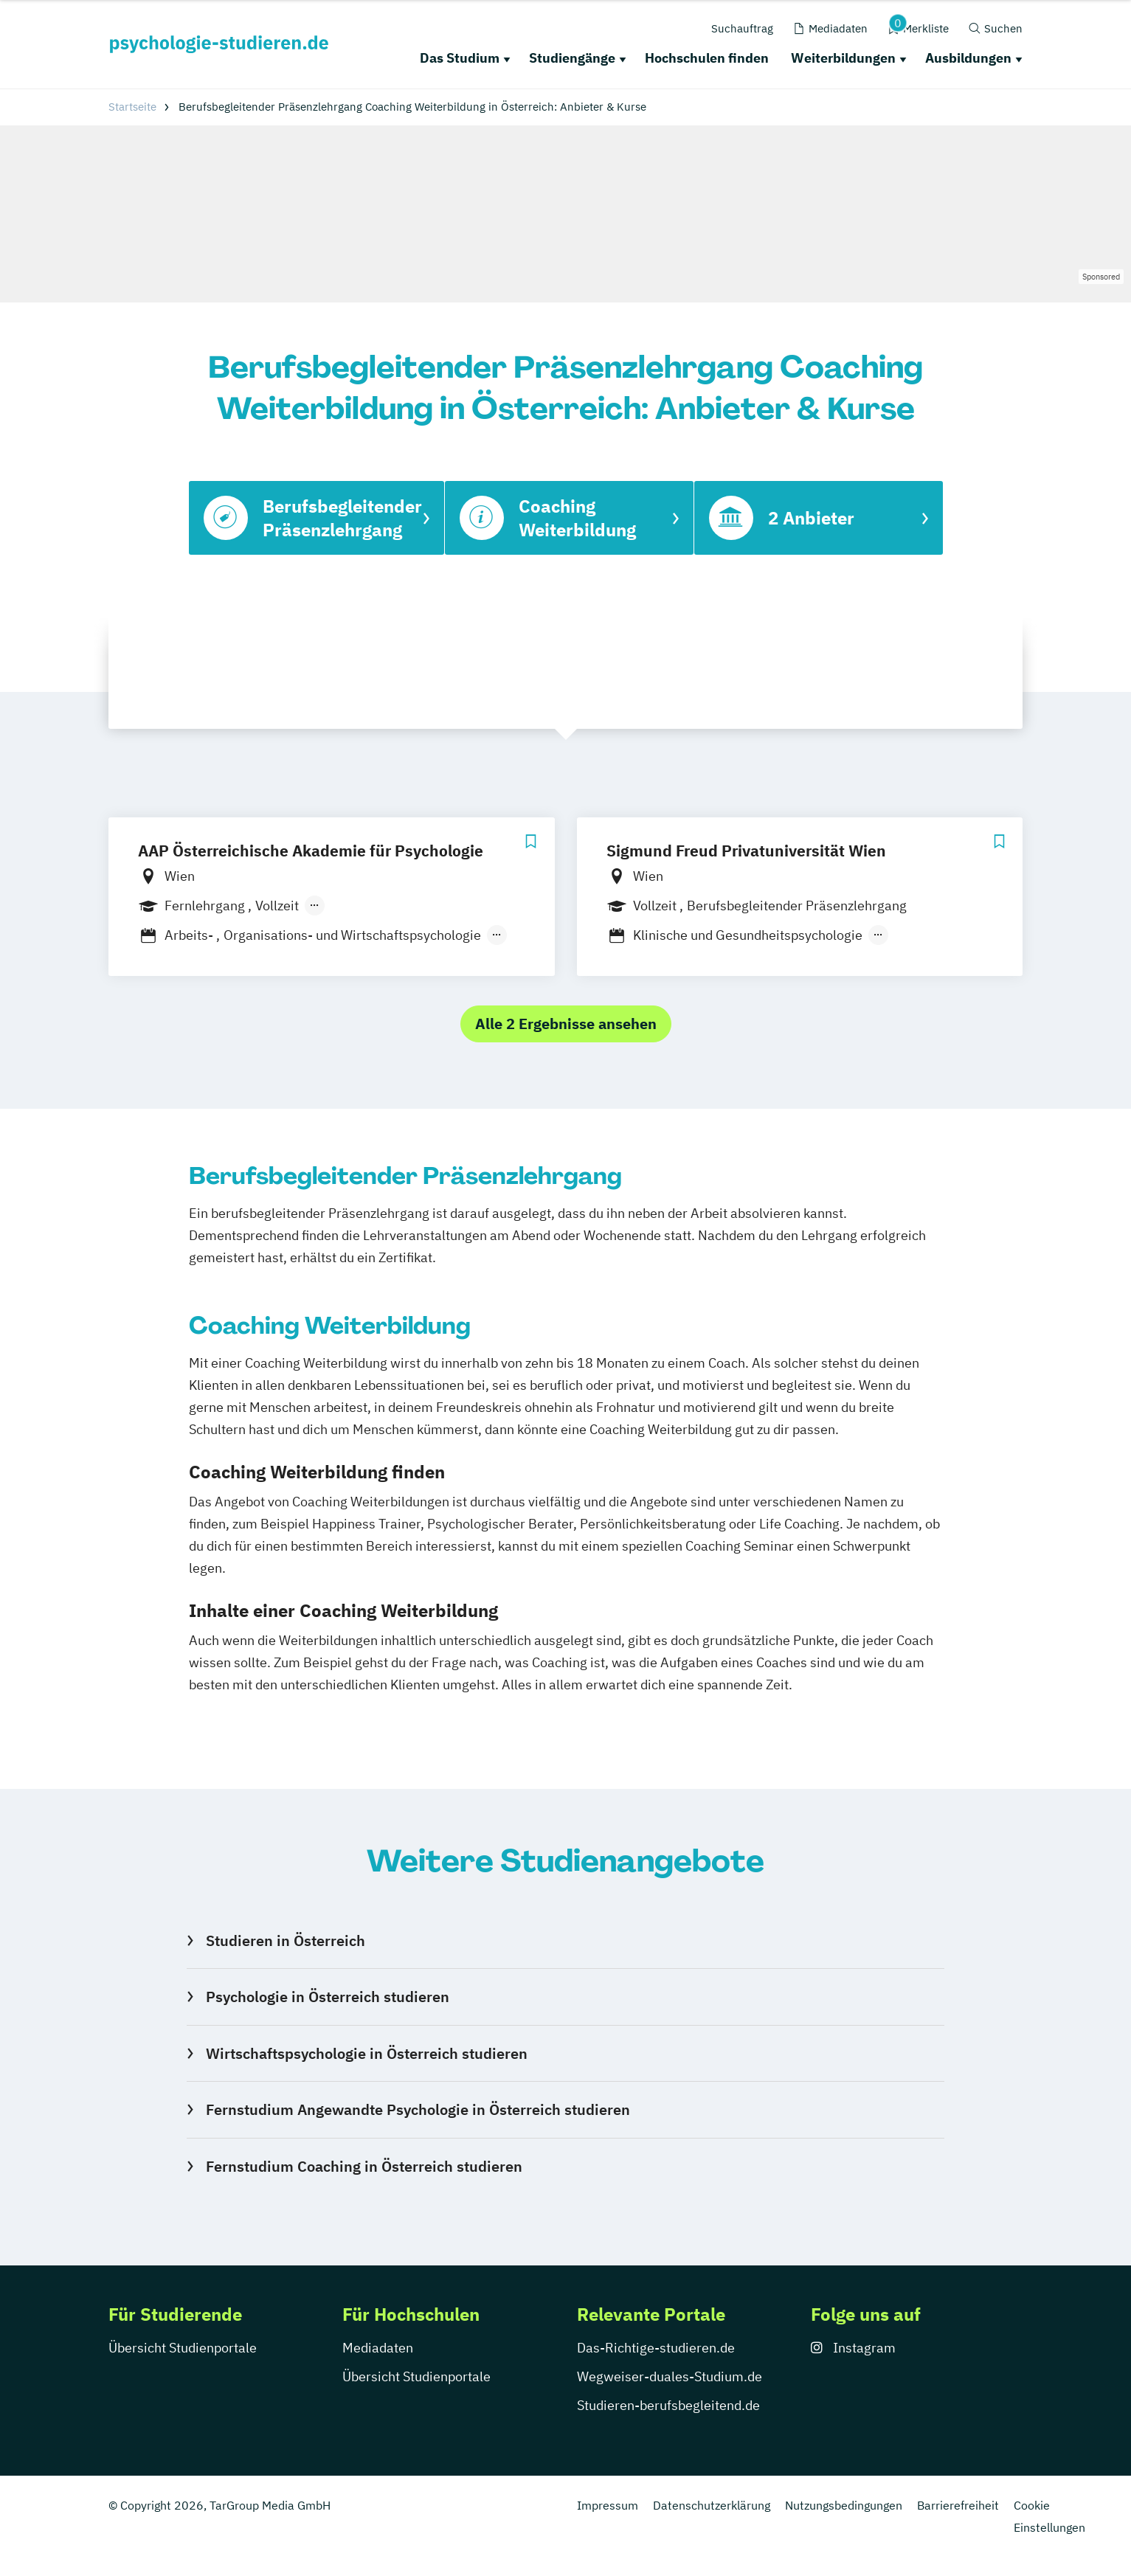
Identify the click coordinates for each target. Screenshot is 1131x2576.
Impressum (607, 2505)
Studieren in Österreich (285, 1940)
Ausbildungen (968, 57)
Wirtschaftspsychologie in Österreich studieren (367, 2053)
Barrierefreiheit (958, 2505)
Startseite (132, 107)
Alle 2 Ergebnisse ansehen (566, 1023)
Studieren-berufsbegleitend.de (668, 2405)
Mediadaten (377, 2347)
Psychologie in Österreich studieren (327, 1997)
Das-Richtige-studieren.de (656, 2347)
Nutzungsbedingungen (843, 2505)
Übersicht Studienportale (182, 2347)
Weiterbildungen (843, 57)
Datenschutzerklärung (711, 2505)
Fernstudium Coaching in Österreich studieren (364, 2166)
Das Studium (459, 57)
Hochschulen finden (707, 57)
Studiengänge (572, 57)
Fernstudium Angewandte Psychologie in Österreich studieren (418, 2109)
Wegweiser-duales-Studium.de (669, 2376)
